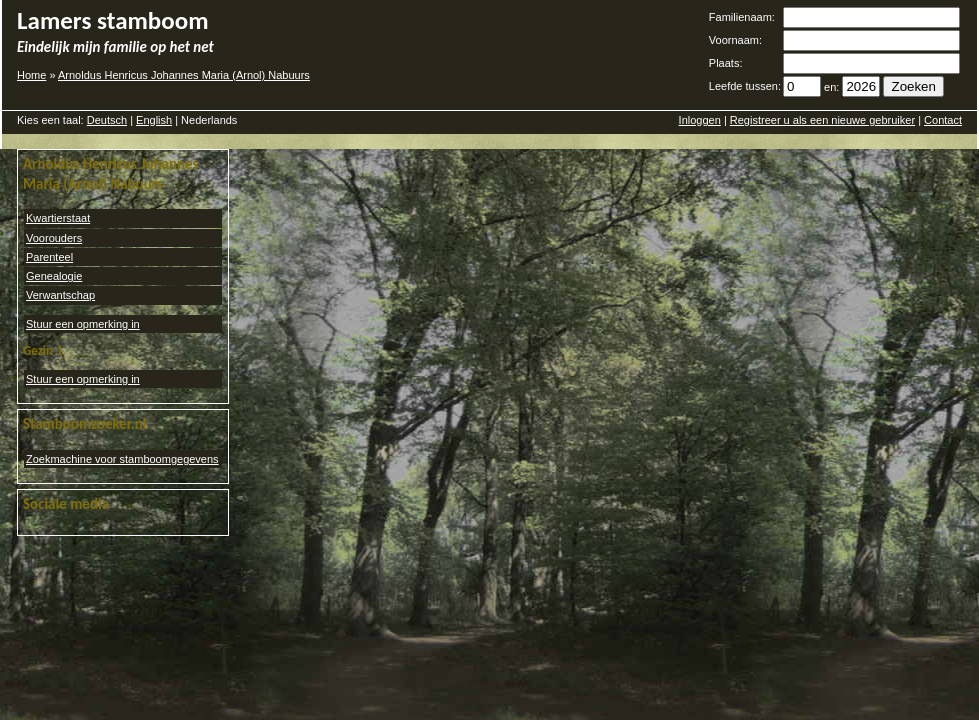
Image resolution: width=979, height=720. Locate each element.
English (154, 120)
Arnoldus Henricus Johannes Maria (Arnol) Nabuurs (184, 75)
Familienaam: (742, 17)
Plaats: (726, 63)
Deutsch (107, 120)
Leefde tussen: (745, 86)
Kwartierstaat (58, 218)
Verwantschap (60, 295)
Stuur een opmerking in (83, 324)
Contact (943, 120)
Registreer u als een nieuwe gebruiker (822, 120)
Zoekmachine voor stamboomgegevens (122, 459)
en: (831, 87)
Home (31, 75)
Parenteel (49, 257)
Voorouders (54, 238)
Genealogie (54, 276)
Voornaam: (735, 40)
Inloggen (700, 120)
